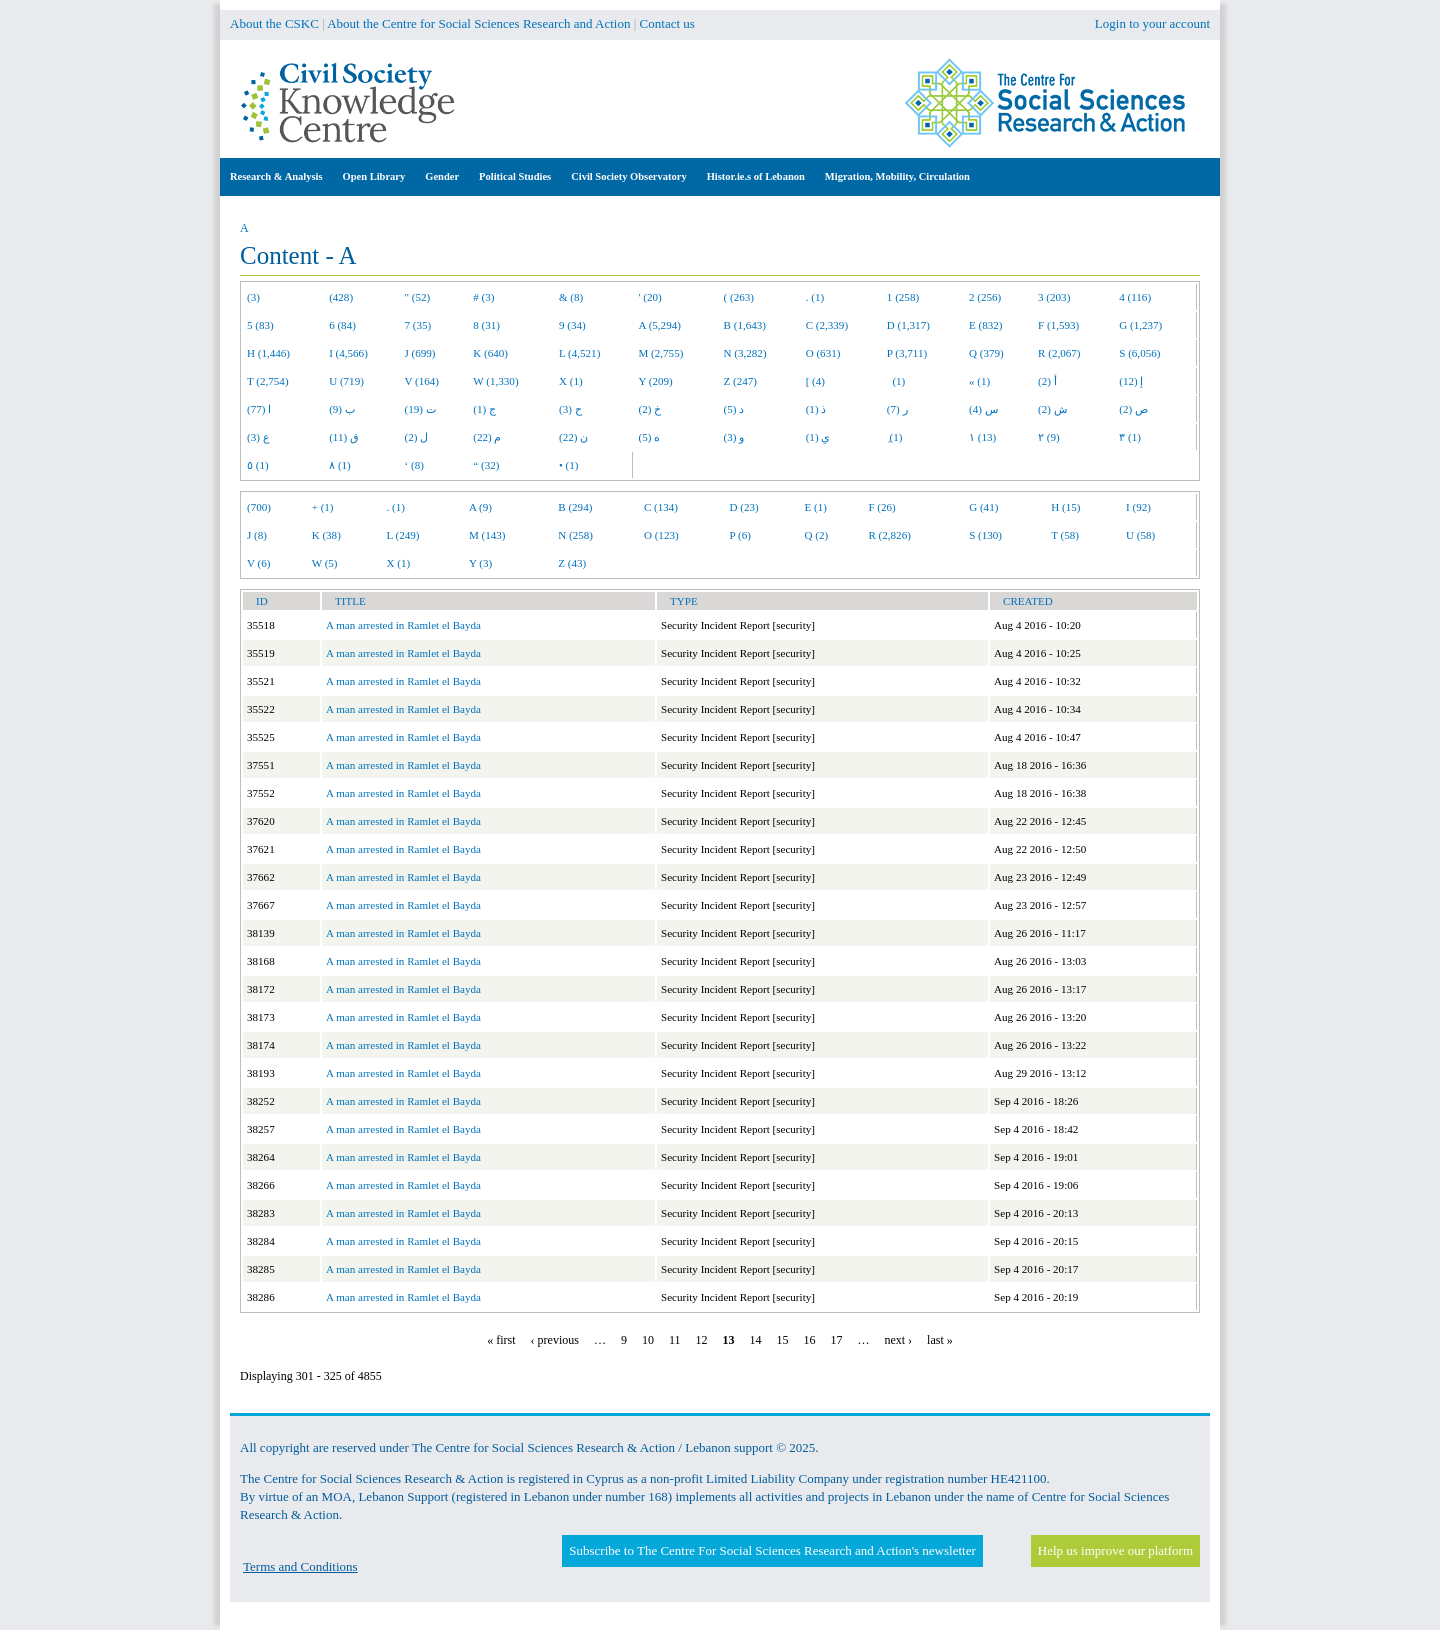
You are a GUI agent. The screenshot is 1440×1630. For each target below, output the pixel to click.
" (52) (418, 297)
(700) (259, 507)
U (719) (346, 381)
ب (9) (342, 409)
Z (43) (572, 563)
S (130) (985, 535)
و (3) (734, 437)
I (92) (1138, 507)
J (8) (257, 535)
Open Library (374, 176)
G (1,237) (1140, 325)
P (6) (740, 535)
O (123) (661, 535)
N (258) (575, 535)
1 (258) (903, 297)
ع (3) (258, 437)
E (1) (815, 507)
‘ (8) (414, 465)
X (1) (571, 381)
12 (701, 1340)
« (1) (979, 381)
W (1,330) (495, 381)
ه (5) (650, 437)
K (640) (490, 353)
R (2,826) (889, 535)
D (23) (744, 507)
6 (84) (342, 325)
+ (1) (323, 507)
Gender (442, 176)
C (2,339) (827, 325)
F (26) (881, 507)
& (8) (571, 297)
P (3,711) (907, 353)
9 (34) (572, 325)
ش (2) (1052, 409)
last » (940, 1340)
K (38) (326, 535)
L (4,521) (579, 353)
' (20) (650, 297)
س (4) (983, 409)
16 (809, 1340)
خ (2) (650, 409)
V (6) (258, 563)
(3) (253, 297)
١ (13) (982, 437)
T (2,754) (268, 381)
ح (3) (570, 409)
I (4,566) (348, 353)
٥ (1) (258, 465)
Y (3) (480, 563)
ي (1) (818, 437)
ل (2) (417, 437)
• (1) (569, 465)
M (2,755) (661, 353)
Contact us (667, 23)
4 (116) (1135, 297)
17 (836, 1340)
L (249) (402, 535)
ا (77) (259, 409)
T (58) (1065, 535)
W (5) (325, 563)
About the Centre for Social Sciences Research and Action (478, 23)
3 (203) (1054, 297)
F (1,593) (1058, 325)
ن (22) (573, 437)
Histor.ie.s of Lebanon (756, 176)
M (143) (487, 535)
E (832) (986, 325)
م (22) (487, 437)
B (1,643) (745, 325)
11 (675, 1340)
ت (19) (420, 409)
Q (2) (816, 535)
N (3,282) (745, 353)
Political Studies (515, 176)
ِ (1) (895, 437)
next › (898, 1340)
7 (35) (418, 325)
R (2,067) (1059, 353)
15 (782, 1340)
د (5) (734, 409)
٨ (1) (340, 465)
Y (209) (656, 381)
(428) (341, 297)
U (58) (1140, 535)
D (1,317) (908, 325)
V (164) (422, 381)
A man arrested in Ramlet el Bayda (403, 625)
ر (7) (897, 409)
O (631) (823, 353)
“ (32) (486, 465)
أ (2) (1047, 381)
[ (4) (815, 381)
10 (648, 1340)
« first (501, 1340)
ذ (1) (816, 409)
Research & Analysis (276, 176)
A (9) (480, 507)
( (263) (739, 297)
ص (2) (1133, 409)
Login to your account (1152, 23)
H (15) (1065, 507)
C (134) (661, 507)
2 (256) (985, 297)
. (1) (815, 297)
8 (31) (486, 325)
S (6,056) (1139, 353)
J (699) (420, 353)
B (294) (575, 507)
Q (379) (986, 353)
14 (755, 1340)
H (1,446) (268, 353)
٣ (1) (1130, 437)
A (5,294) (660, 325)
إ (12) (1131, 381)
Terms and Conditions (300, 1566)
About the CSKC (274, 23)
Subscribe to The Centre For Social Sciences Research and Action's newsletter (772, 1550)
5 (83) (260, 325)
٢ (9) (1049, 437)
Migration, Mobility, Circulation (897, 176)
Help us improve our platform (1115, 1550)
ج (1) (484, 409)
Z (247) (741, 381)
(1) (896, 381)
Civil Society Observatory (628, 176)
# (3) (483, 297)
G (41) (983, 507)
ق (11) (344, 437)
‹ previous (555, 1340)
